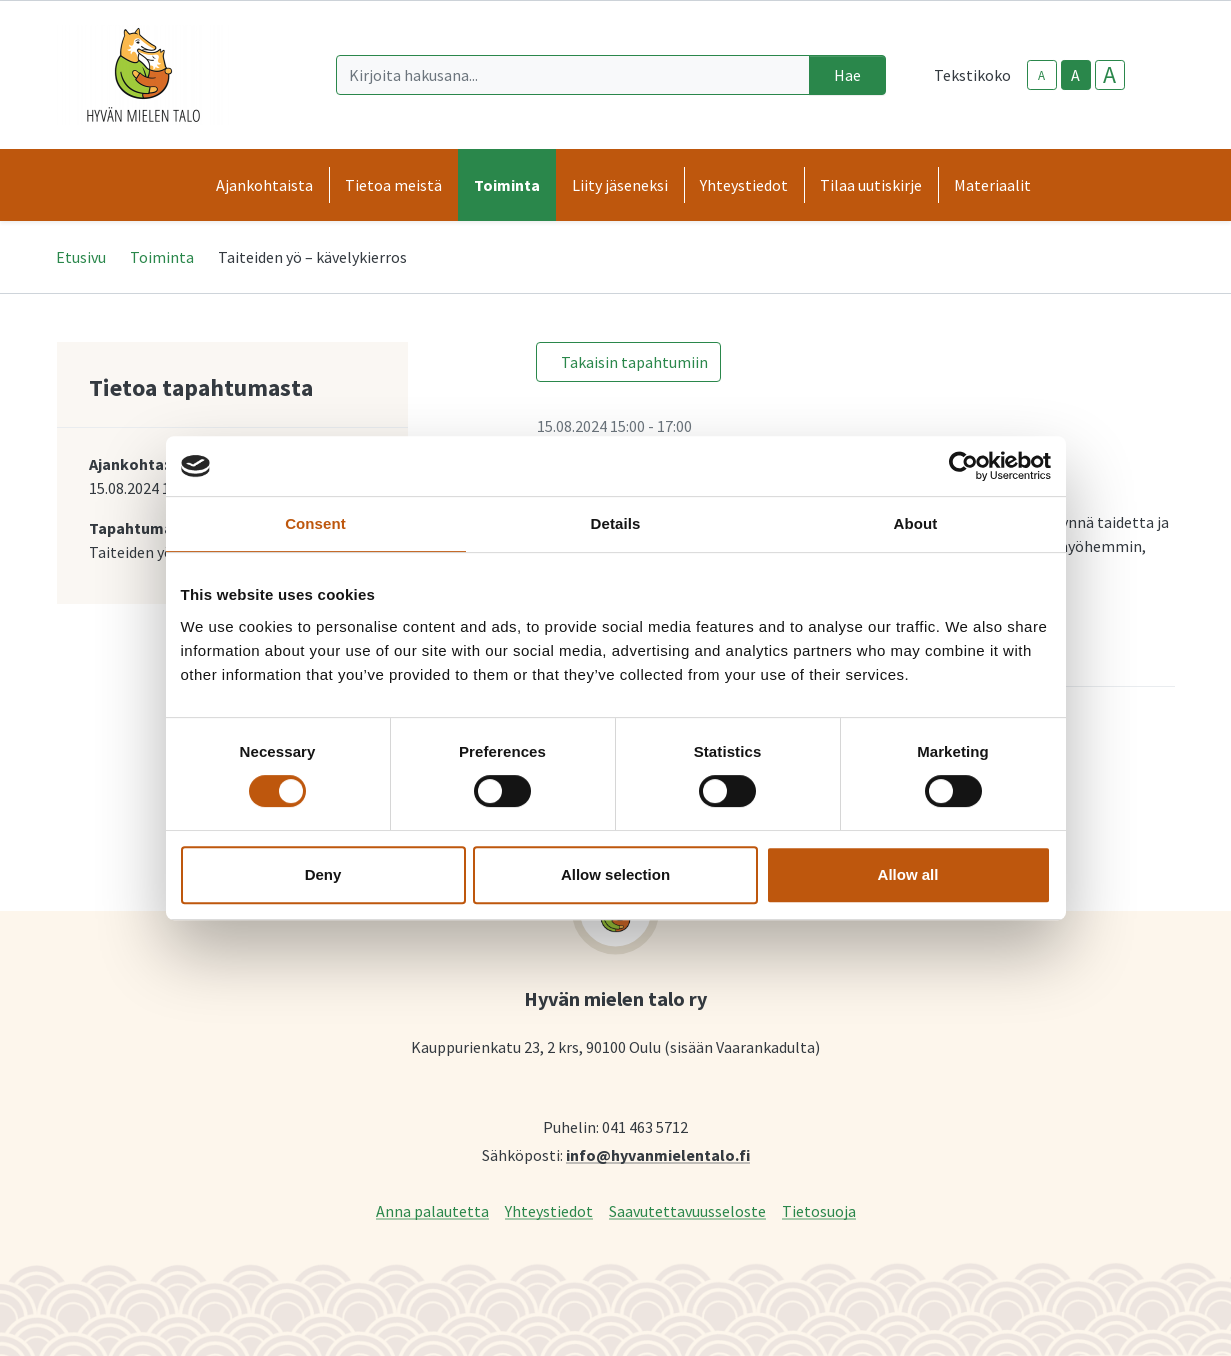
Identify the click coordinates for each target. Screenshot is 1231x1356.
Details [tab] (616, 523)
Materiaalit (992, 185)
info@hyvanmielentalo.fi (658, 1154)
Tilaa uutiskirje (871, 185)
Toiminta (162, 257)
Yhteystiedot (549, 1210)
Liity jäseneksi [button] (620, 185)
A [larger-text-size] (1109, 75)
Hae (847, 75)
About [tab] (916, 523)
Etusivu (81, 257)
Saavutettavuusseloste (687, 1210)
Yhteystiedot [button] (744, 185)
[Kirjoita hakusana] (573, 75)
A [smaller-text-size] (1041, 75)
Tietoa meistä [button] (393, 185)
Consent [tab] (315, 523)
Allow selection (615, 874)
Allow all (908, 874)
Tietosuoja (819, 1210)
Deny (323, 874)
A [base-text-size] (1075, 75)
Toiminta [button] (507, 185)
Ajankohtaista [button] (264, 185)
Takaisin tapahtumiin (634, 362)
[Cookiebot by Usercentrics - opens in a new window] (963, 466)
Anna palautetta (432, 1210)
